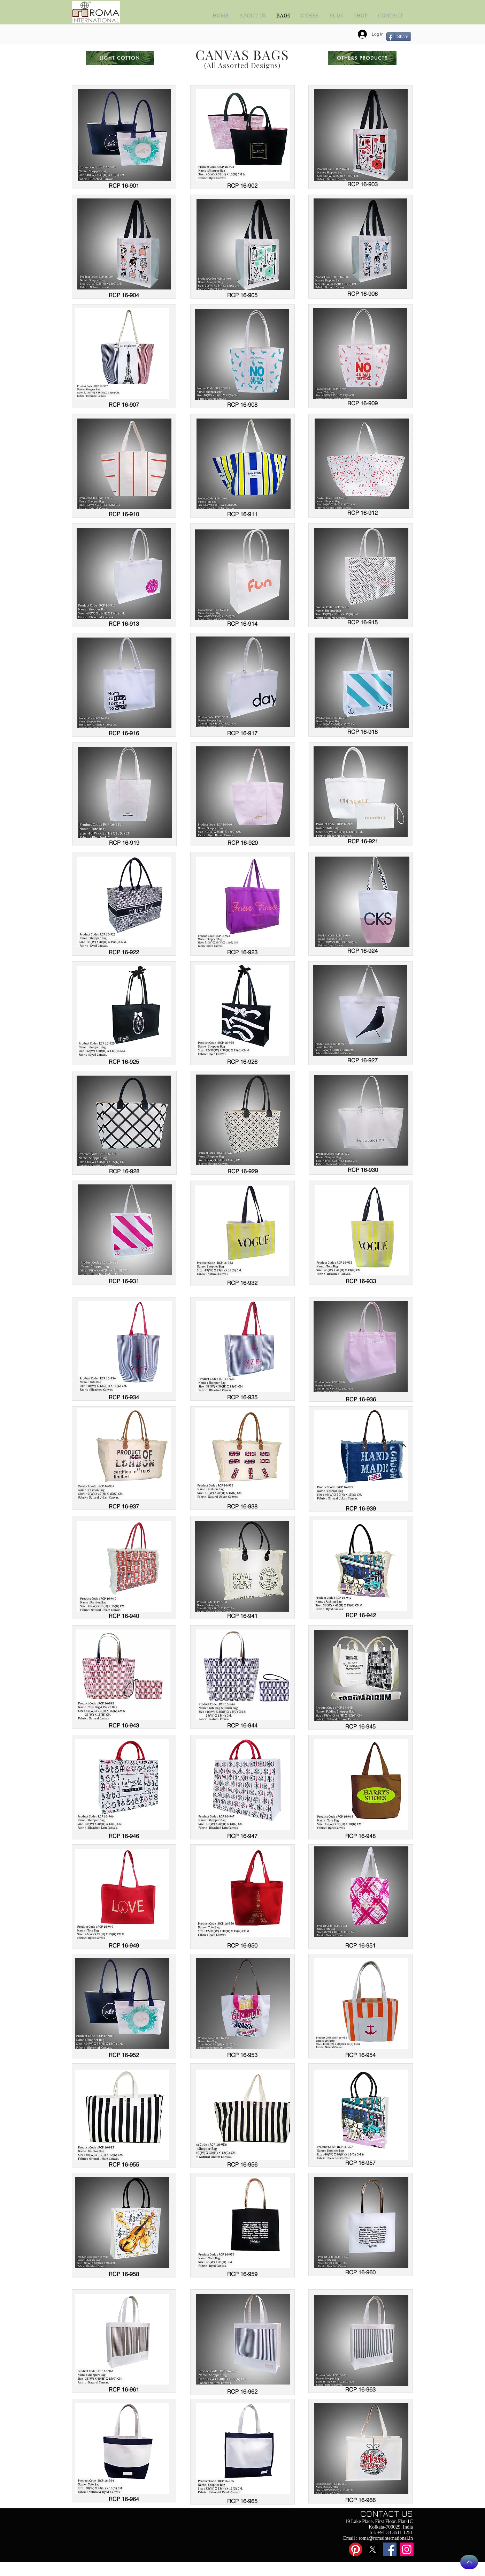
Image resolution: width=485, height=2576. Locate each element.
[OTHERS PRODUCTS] (362, 58)
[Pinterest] (355, 2549)
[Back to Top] (469, 2562)
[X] (372, 2549)
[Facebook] (390, 2549)
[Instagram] (407, 2549)
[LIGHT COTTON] (120, 58)
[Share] (398, 36)
